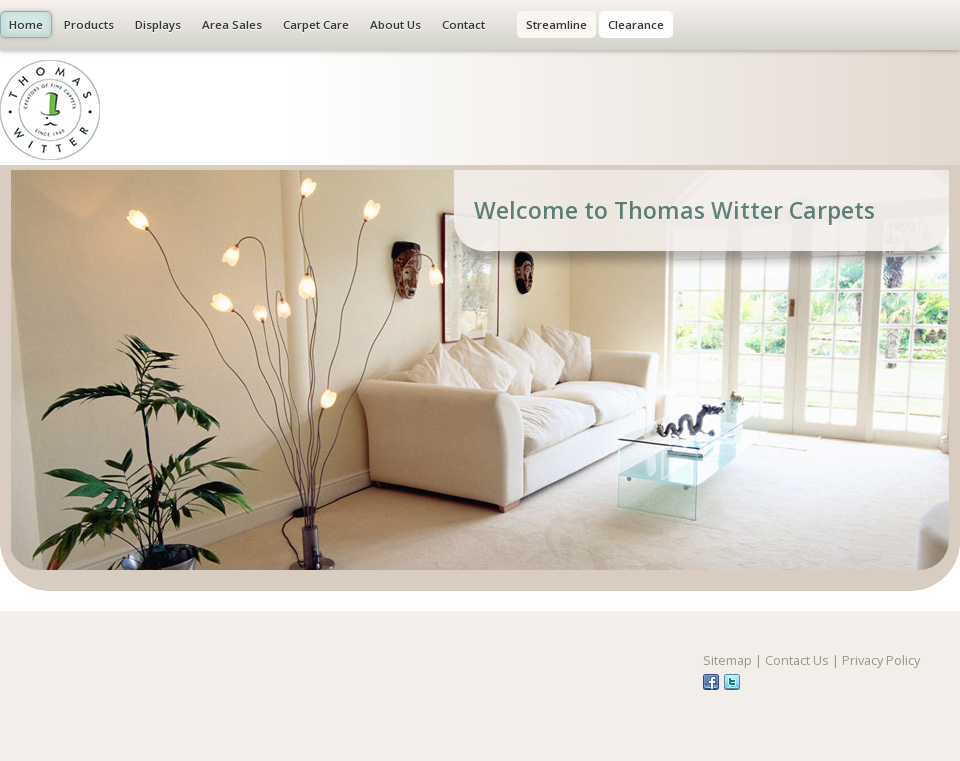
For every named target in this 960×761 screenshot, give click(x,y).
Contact (463, 24)
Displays (158, 24)
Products (89, 24)
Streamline (556, 24)
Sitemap (727, 660)
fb (711, 682)
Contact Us (797, 660)
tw (732, 682)
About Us (395, 24)
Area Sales (232, 24)
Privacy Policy (881, 660)
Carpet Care (316, 24)
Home (26, 24)
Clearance (636, 24)
